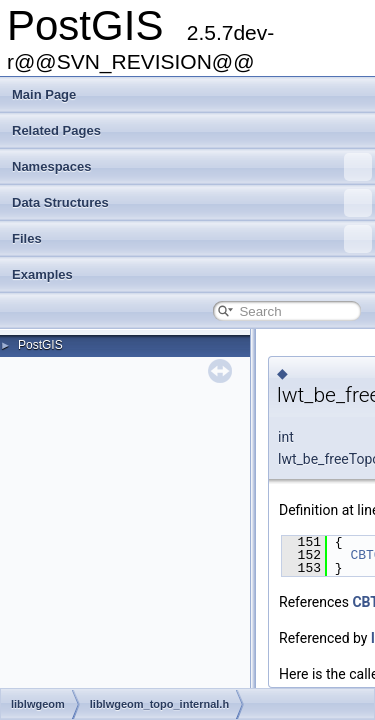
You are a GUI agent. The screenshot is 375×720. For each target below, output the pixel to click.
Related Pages (56, 130)
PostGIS (40, 345)
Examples (42, 274)
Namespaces (192, 167)
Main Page (44, 94)
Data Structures (192, 203)
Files (192, 239)
